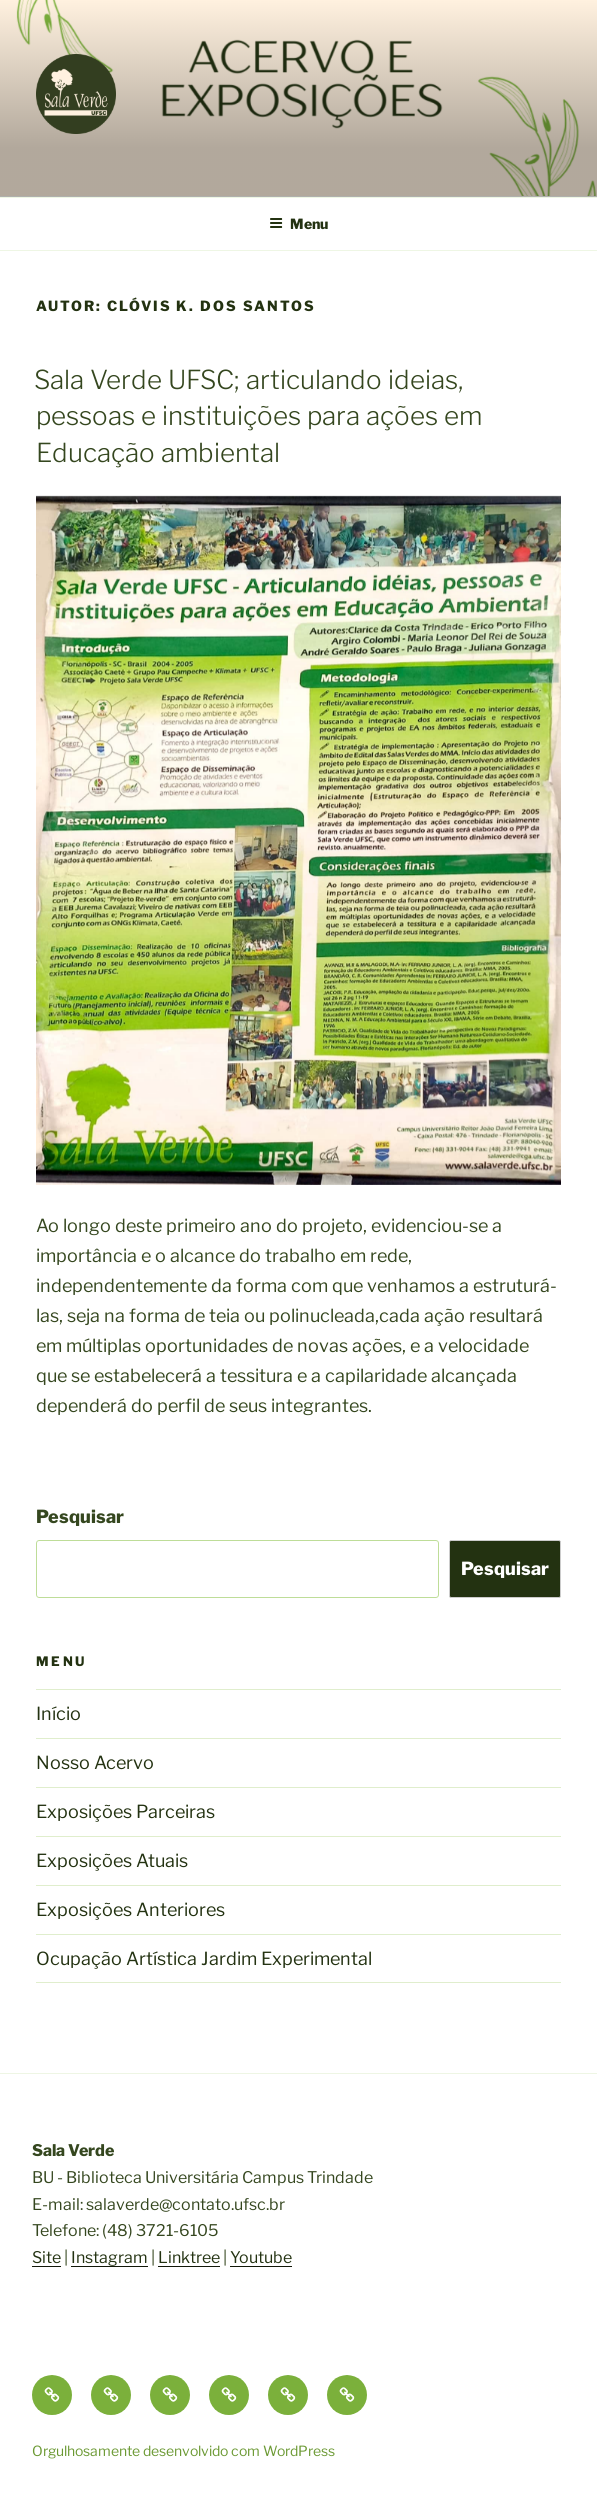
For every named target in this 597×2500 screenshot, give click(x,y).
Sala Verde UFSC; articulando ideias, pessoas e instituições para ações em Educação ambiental (258, 416)
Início (58, 1713)
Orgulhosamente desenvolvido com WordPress (183, 2450)
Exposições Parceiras (125, 1811)
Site (46, 2257)
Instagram (109, 2257)
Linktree (189, 2257)
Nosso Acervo (95, 1762)
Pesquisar (80, 1516)
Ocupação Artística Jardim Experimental (204, 1958)
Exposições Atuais (112, 1860)
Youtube (261, 2257)
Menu (298, 223)
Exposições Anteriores (130, 1909)
